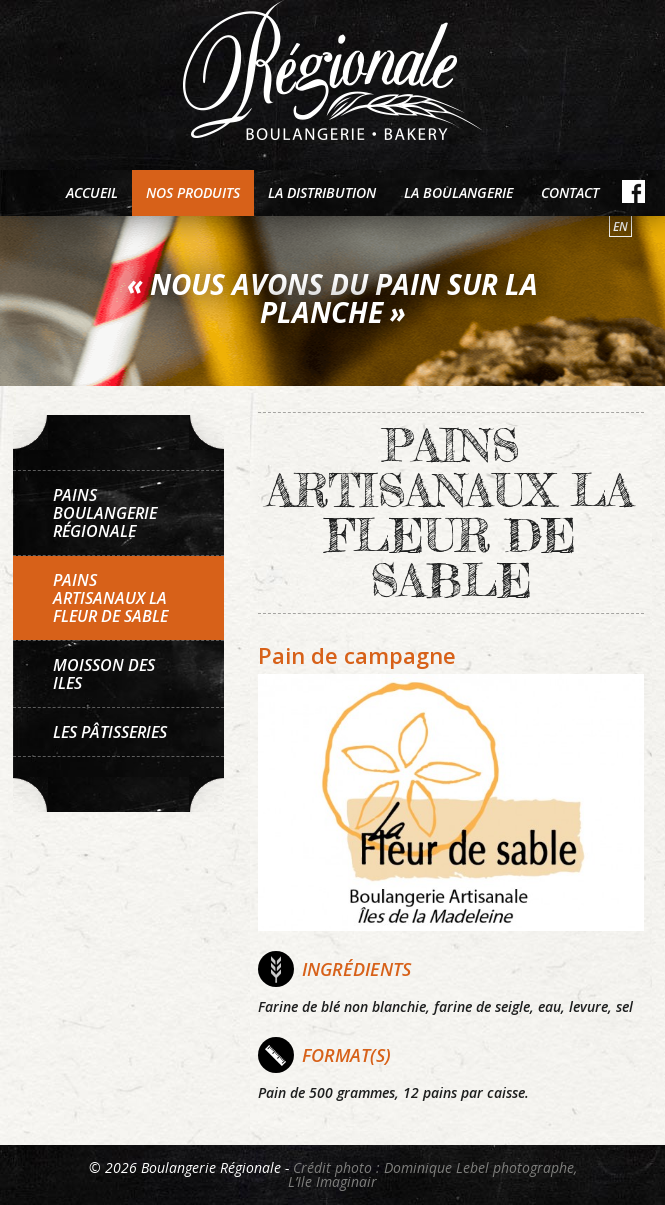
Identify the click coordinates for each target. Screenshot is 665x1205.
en (620, 226)
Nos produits (193, 192)
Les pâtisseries (110, 732)
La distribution (322, 192)
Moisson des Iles (104, 674)
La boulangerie (458, 192)
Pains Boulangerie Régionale (105, 513)
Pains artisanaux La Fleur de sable (110, 598)
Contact (570, 192)
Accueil (92, 192)
